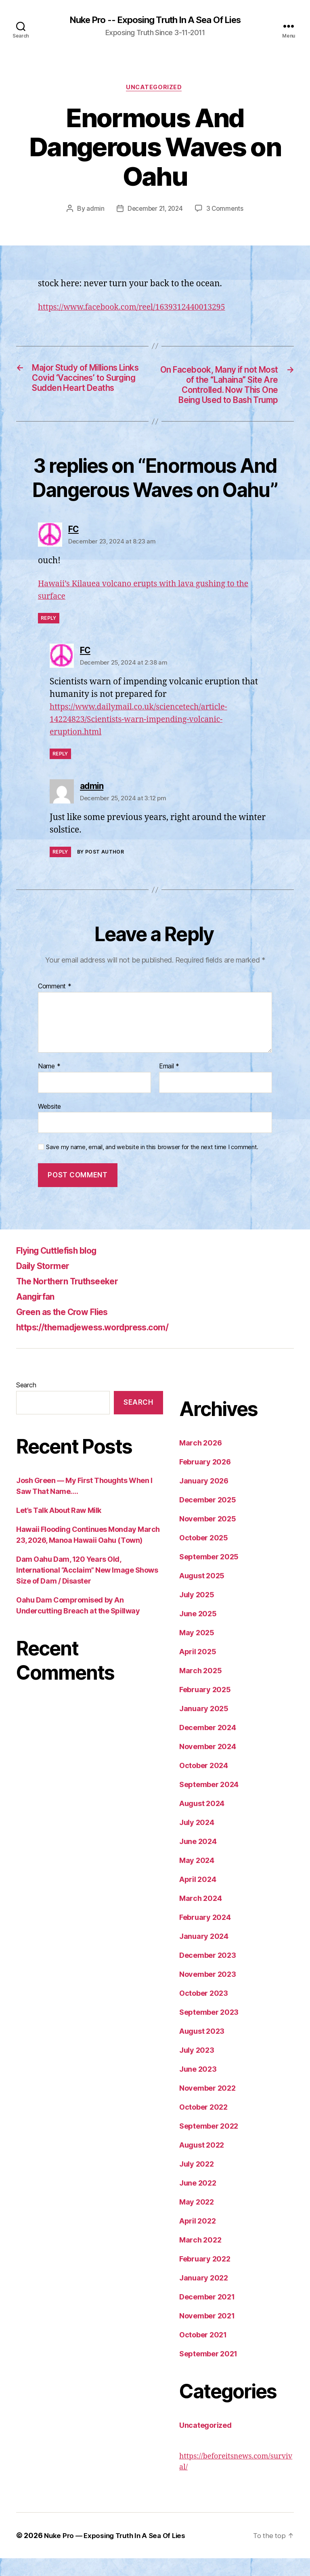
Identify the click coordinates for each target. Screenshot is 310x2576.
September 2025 (209, 1574)
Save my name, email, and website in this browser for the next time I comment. (152, 1165)
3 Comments (226, 210)
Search (26, 1403)
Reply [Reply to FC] (49, 636)
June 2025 (198, 1631)
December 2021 (207, 2314)
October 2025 (203, 1555)
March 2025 (200, 1688)
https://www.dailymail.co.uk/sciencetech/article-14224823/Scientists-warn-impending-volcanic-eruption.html (146, 737)
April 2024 (197, 1897)
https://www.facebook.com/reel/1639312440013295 (139, 309)
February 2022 (204, 2276)
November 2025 (207, 1536)
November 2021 (207, 2333)
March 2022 (200, 2257)
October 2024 (203, 1783)
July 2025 (196, 1612)
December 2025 (207, 1517)
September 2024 (209, 1802)
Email (169, 1084)
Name (49, 1084)
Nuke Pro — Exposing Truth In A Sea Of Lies (118, 2553)
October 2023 (203, 2011)
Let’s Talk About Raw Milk (58, 1528)
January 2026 (203, 1498)
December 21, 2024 (154, 210)
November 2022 (207, 2106)
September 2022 (208, 2144)
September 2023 (209, 2030)
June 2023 (198, 2087)
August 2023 (201, 2049)
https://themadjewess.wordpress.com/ (104, 1345)
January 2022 (203, 2295)
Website (49, 1124)
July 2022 (196, 2181)
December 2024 (207, 1745)
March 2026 (200, 1460)
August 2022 (201, 2163)
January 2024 (203, 1954)
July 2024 (196, 1840)
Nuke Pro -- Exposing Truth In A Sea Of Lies (155, 20)
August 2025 (201, 1593)
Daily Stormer (47, 1283)
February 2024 (205, 1935)
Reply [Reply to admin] (60, 870)
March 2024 (200, 1916)
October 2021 (203, 2352)
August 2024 (201, 1821)
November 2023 (207, 1992)
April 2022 (197, 2238)
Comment (54, 1004)
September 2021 (208, 2371)
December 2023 (207, 1973)
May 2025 (196, 1650)
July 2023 (196, 2068)
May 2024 (196, 1878)
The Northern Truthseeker (75, 1299)
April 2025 (197, 1669)
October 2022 (203, 2125)
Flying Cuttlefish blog (63, 1268)
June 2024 (198, 1859)
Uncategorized (155, 88)
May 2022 (196, 2219)
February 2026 (205, 1479)
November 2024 (207, 1764)
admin (93, 210)
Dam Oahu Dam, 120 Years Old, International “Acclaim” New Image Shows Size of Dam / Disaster (87, 1588)
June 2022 (197, 2200)
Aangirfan (38, 1314)
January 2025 (203, 1726)
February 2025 (205, 1707)
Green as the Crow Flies (69, 1329)
